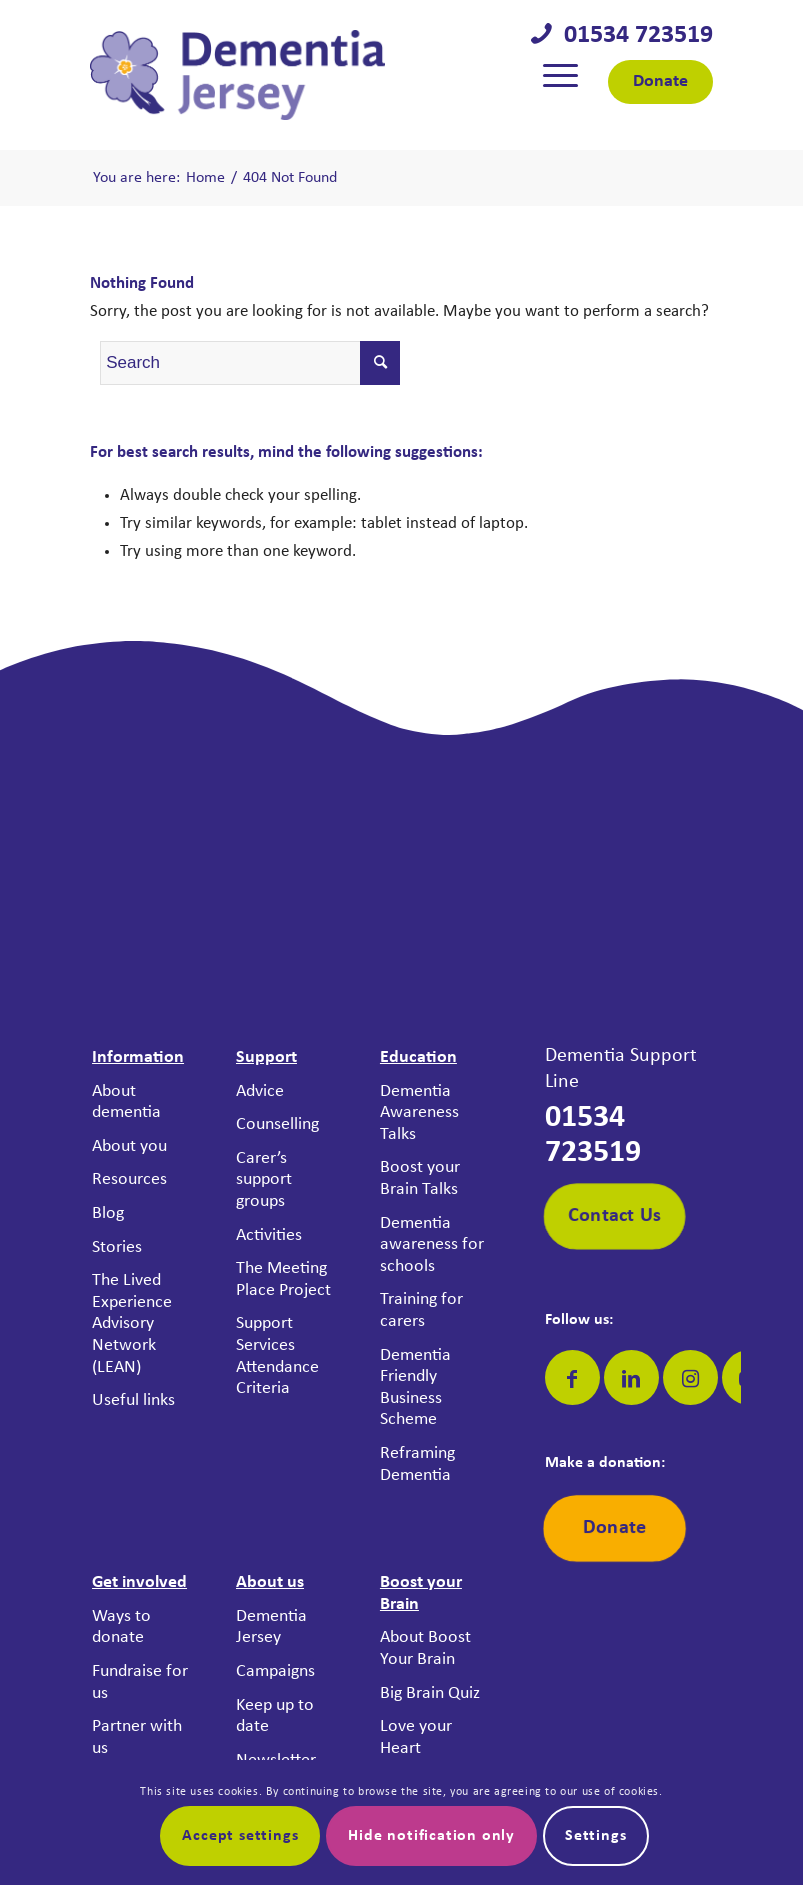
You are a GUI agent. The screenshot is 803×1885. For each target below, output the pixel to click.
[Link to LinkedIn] (631, 1377)
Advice (260, 1091)
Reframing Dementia (417, 1464)
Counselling (277, 1124)
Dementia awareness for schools (432, 1245)
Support (266, 1057)
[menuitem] (560, 75)
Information (138, 1057)
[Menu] (560, 75)
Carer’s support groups (264, 1180)
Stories (117, 1247)
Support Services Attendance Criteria (277, 1356)
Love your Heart (416, 1737)
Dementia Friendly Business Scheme (415, 1388)
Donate (660, 81)
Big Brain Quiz (430, 1693)
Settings (595, 1836)
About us (270, 1582)
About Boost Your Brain (425, 1648)
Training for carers (421, 1310)
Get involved (139, 1582)
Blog (108, 1213)
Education (418, 1057)
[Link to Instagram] (690, 1377)
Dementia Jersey (271, 1627)
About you (129, 1146)
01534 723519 (632, 35)
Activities (269, 1235)
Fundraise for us (140, 1682)
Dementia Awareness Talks (419, 1113)
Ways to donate (121, 1627)
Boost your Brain (421, 1593)
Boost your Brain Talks (420, 1178)
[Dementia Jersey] (237, 75)
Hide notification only (431, 1836)
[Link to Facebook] (572, 1377)
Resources (129, 1179)
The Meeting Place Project (283, 1279)
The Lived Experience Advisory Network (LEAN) (132, 1323)
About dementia (126, 1102)
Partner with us (137, 1737)
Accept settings (240, 1836)
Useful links (133, 1400)
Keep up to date (275, 1716)
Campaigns (275, 1671)
